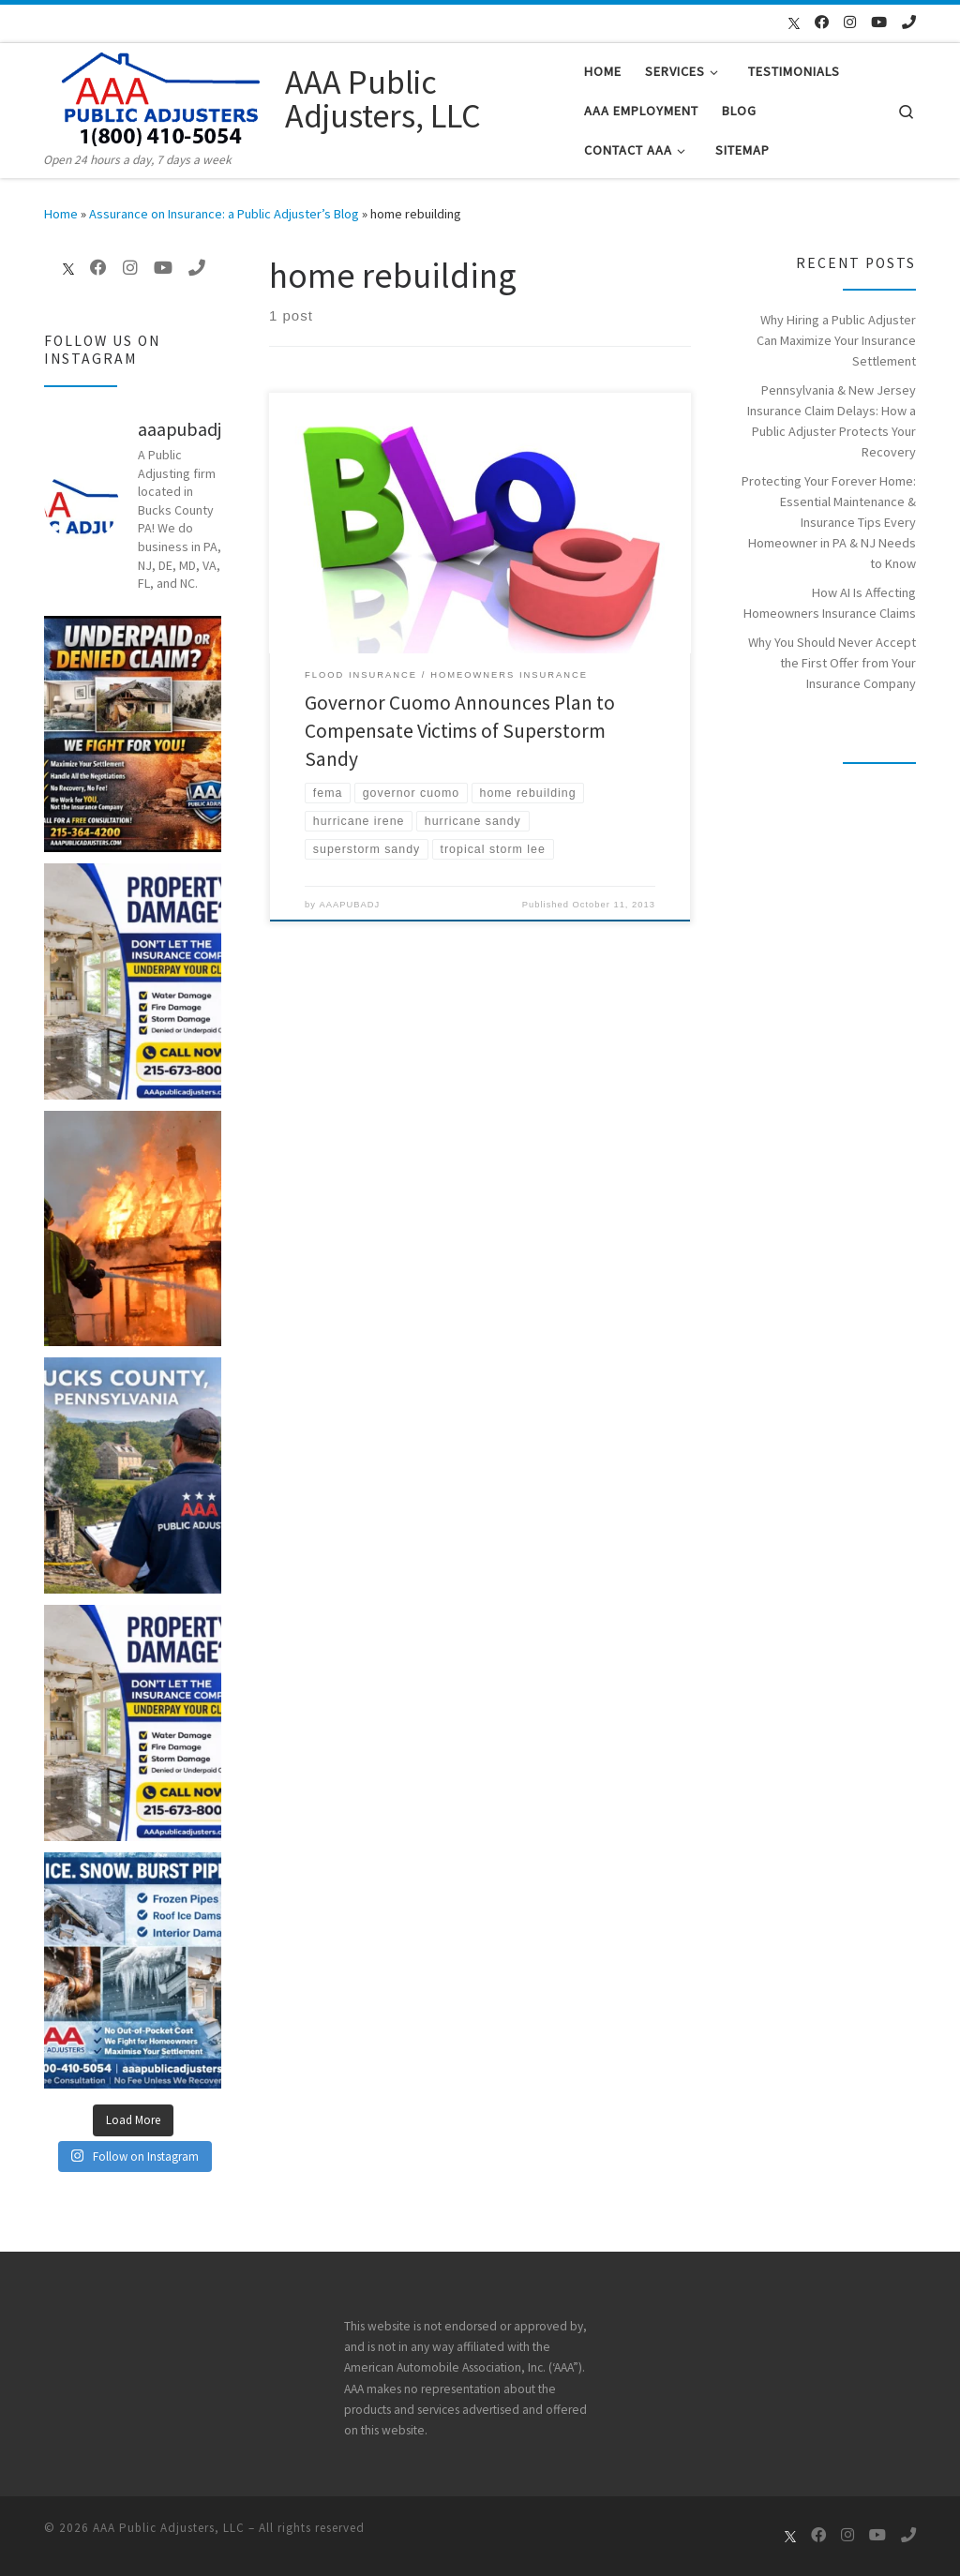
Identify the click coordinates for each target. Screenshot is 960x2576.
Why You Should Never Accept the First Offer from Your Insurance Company (832, 663)
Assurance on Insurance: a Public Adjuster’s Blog (224, 213)
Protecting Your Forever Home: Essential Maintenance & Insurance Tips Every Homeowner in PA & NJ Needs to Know (829, 522)
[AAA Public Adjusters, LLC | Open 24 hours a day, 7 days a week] (161, 96)
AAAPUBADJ (350, 905)
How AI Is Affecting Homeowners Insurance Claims (829, 603)
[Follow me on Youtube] (879, 22)
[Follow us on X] (785, 23)
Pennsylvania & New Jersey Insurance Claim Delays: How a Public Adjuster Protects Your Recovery (831, 421)
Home (61, 213)
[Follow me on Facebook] (822, 22)
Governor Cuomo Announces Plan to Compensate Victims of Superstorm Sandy (460, 730)
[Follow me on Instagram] (850, 22)
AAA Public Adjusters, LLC (169, 2528)
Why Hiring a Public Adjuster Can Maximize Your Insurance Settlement (836, 340)
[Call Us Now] (909, 22)
